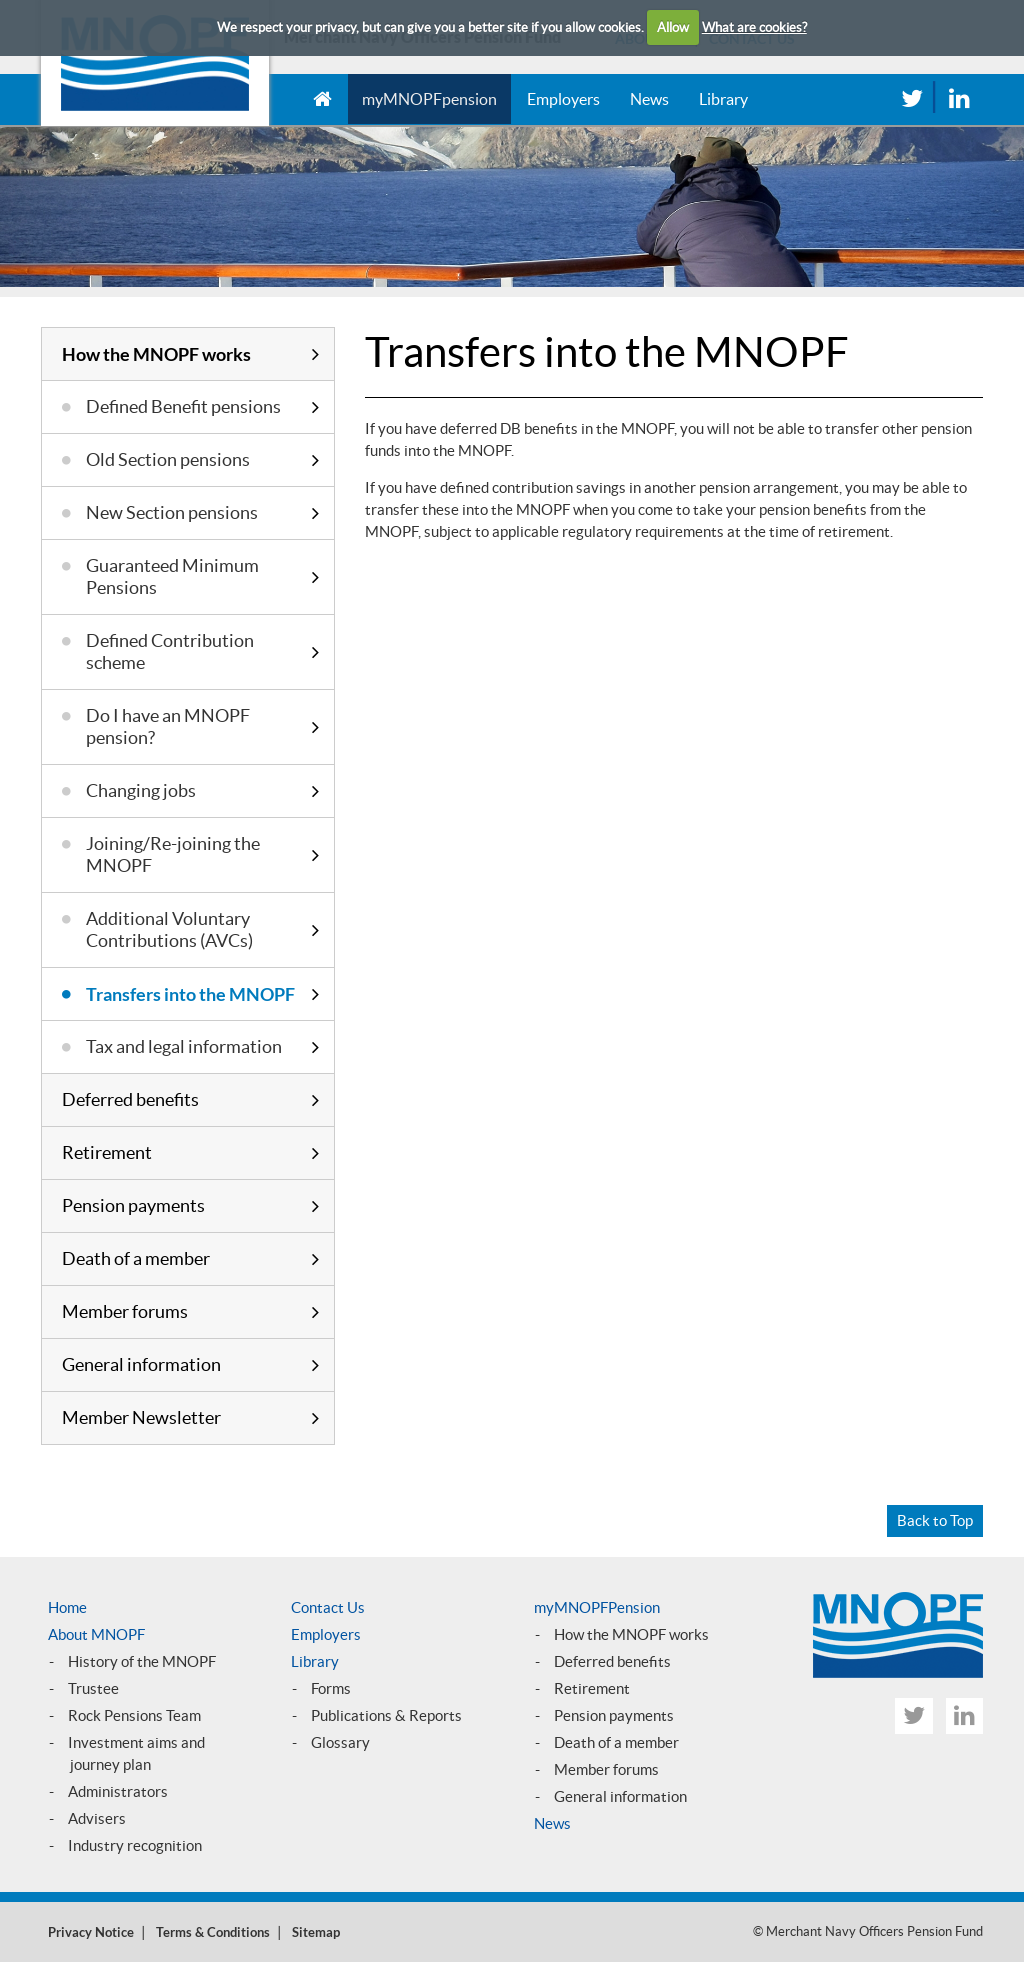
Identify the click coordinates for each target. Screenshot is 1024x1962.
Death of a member (136, 1258)
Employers (563, 99)
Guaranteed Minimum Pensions (172, 576)
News (649, 99)
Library (723, 99)
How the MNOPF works (156, 354)
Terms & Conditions (213, 1932)
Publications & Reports (386, 1715)
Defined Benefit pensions (183, 406)
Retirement (107, 1152)
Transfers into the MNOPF (190, 994)
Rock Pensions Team (134, 1715)
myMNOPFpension (429, 99)
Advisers (97, 1818)
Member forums (125, 1311)
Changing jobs (141, 790)
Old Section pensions (168, 459)
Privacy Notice (91, 1932)
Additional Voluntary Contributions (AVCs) (169, 929)
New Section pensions (172, 512)
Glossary (340, 1742)
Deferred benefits (130, 1099)
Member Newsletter (141, 1417)
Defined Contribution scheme (170, 651)
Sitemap (316, 1932)
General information (141, 1364)
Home (67, 1607)
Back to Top (935, 1520)
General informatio (616, 1796)
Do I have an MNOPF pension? (168, 726)
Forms (331, 1688)
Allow (673, 27)
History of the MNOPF (142, 1661)
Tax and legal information (184, 1046)
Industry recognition (135, 1845)
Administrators (118, 1791)
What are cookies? (754, 27)
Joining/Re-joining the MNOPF (173, 854)
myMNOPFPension (597, 1607)
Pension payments (133, 1205)
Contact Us (328, 1607)
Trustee (93, 1688)
